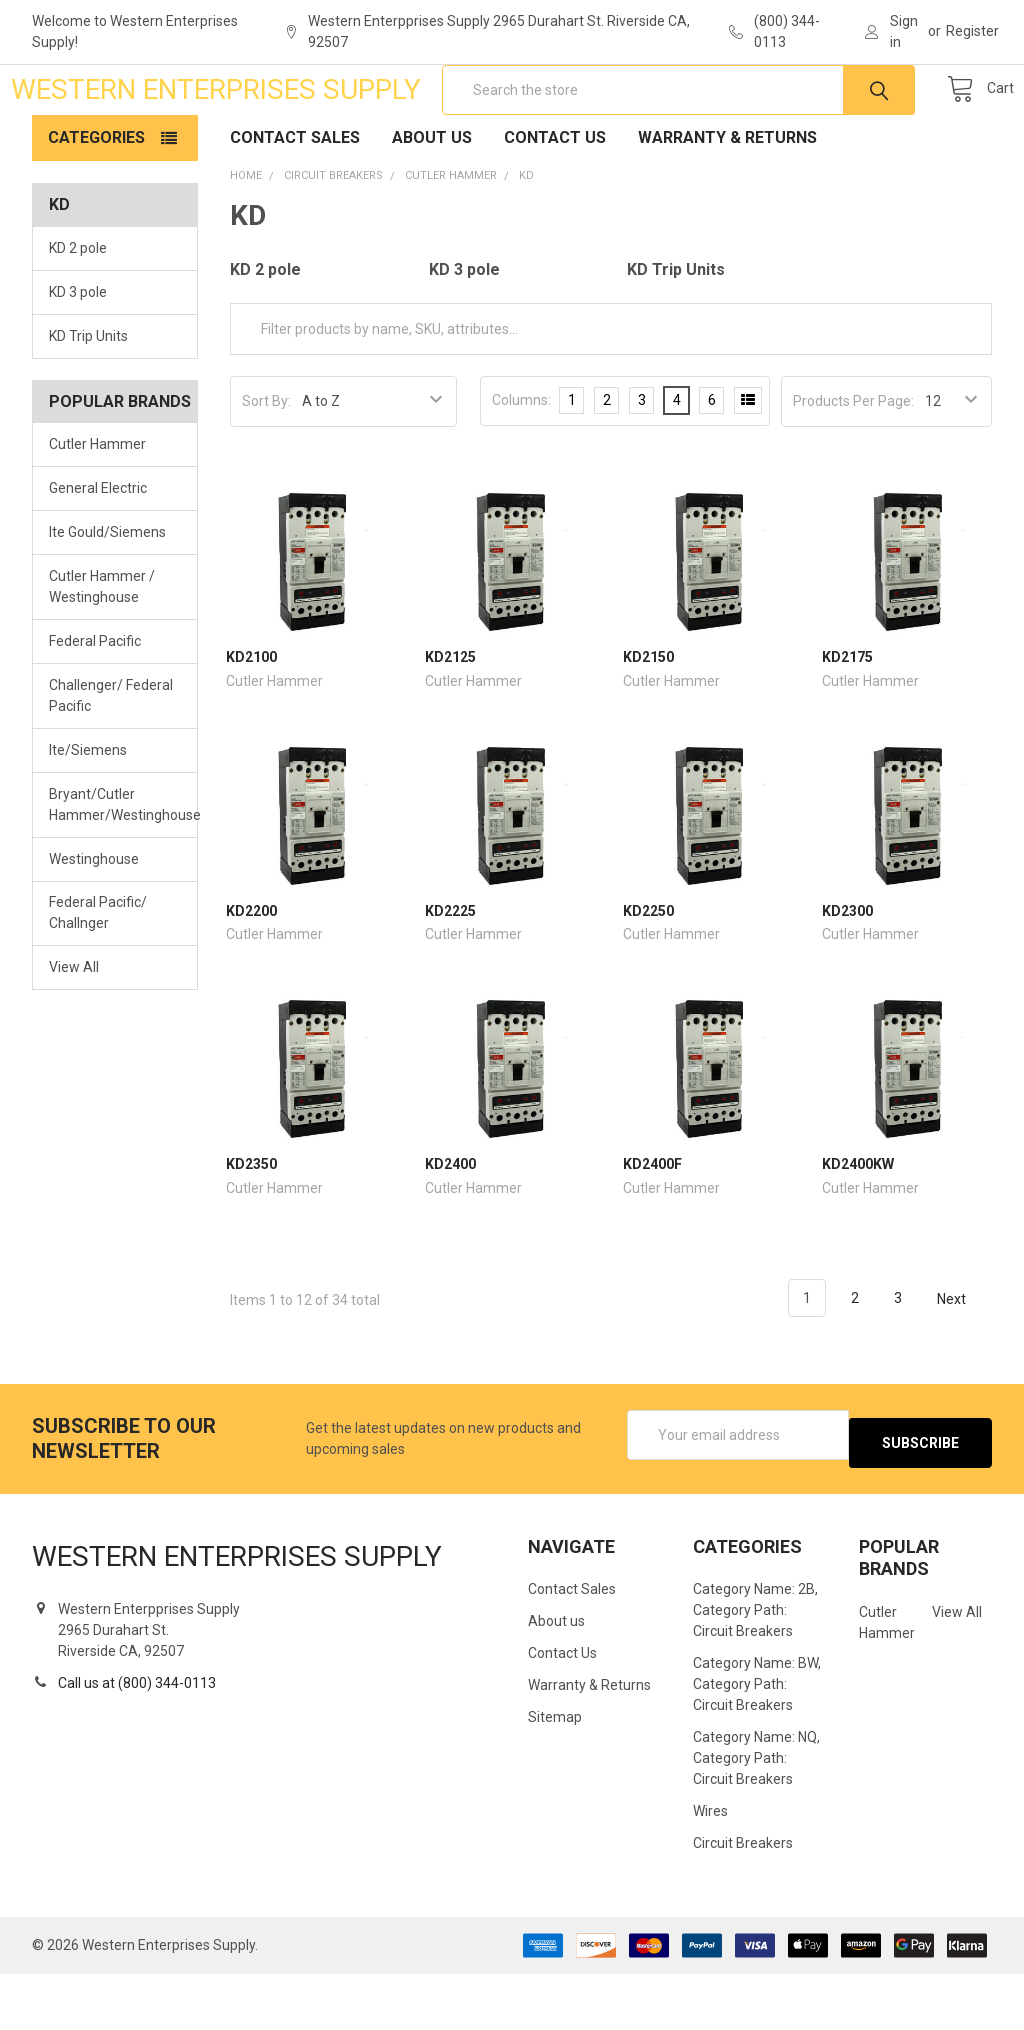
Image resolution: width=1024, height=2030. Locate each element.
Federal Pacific (95, 705)
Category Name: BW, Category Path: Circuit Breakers (757, 1740)
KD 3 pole (78, 356)
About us (432, 201)
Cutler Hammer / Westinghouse (102, 650)
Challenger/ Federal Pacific (111, 759)
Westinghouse (94, 922)
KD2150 (648, 721)
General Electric (98, 552)
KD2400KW (858, 1228)
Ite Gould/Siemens (107, 596)
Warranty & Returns (727, 201)
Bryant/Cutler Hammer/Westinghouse (115, 868)
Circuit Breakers (743, 1899)
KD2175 (847, 721)
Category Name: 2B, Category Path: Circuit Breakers (755, 1666)
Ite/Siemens (88, 814)
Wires (710, 1867)
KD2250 (648, 975)
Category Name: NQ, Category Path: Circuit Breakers (756, 1814)
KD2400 (450, 1228)
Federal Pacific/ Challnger (98, 976)
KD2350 (251, 1228)
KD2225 (450, 975)
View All (74, 1031)
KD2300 (847, 975)
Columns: (521, 464)
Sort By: (266, 465)
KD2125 (450, 721)
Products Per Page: (853, 465)
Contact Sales (295, 201)
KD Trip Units (88, 400)
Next (963, 1363)
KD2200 (251, 975)
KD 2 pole (78, 312)
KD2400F (652, 1228)
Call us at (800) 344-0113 (137, 1739)
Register (972, 31)
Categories (96, 201)
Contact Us (555, 201)
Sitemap (555, 1773)
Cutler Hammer (97, 508)
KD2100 (251, 721)
